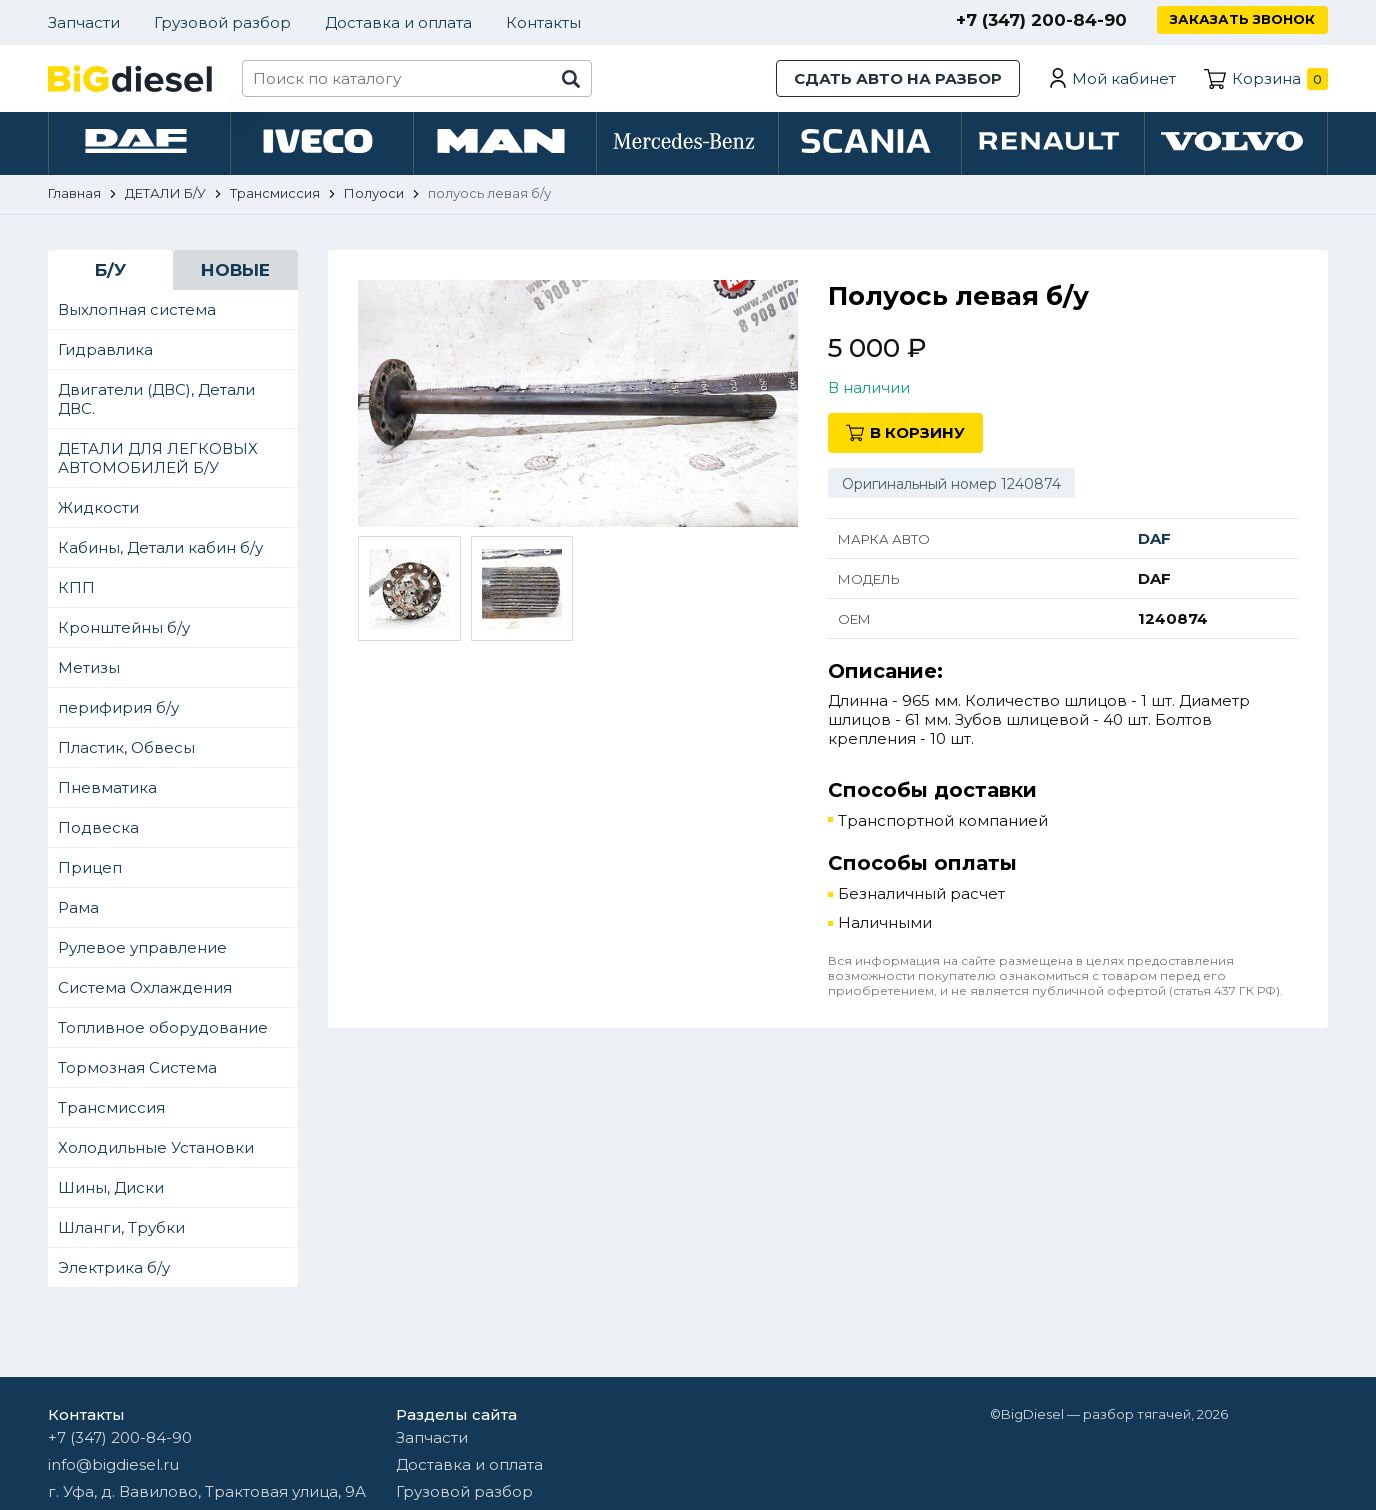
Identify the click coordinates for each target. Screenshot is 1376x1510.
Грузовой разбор (222, 22)
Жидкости (98, 512)
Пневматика (107, 792)
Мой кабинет (1124, 78)
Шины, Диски (111, 1192)
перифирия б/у (118, 712)
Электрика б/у (114, 1272)
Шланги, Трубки (121, 1232)
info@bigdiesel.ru (113, 1464)
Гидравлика (105, 354)
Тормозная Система (137, 1072)
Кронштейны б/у (124, 632)
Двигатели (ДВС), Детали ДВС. (156, 404)
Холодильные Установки (156, 1152)
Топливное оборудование (163, 1032)
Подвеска (98, 832)
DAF (1154, 543)
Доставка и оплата (398, 22)
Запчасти (84, 22)
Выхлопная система (137, 314)
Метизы (89, 672)
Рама (78, 912)
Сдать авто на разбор (898, 78)
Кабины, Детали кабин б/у (160, 552)
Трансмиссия (111, 1112)
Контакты (543, 22)
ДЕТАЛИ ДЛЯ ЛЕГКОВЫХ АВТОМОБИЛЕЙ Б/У (158, 463)
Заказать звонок (1244, 20)
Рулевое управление (142, 952)
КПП (76, 592)
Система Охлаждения (145, 992)
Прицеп (90, 872)
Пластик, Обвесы (126, 752)
